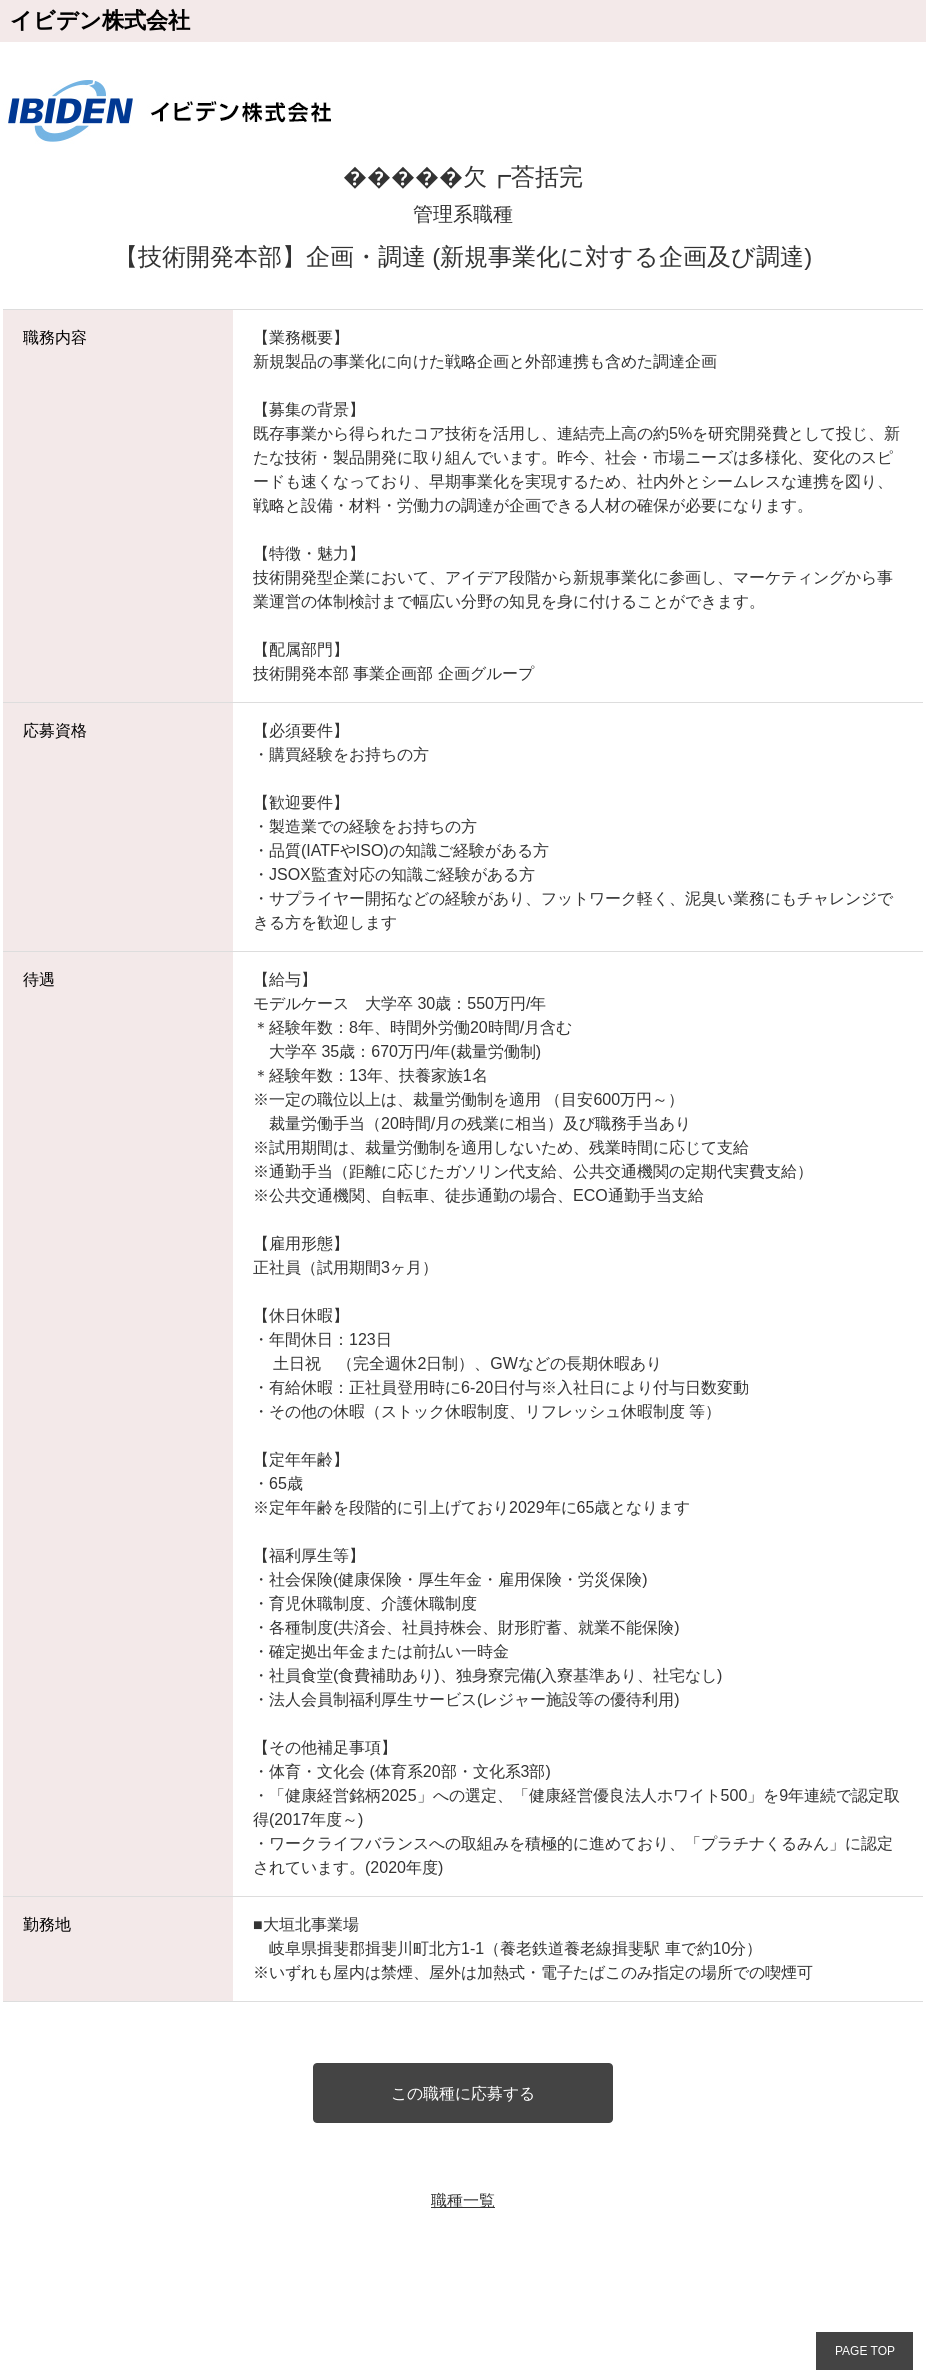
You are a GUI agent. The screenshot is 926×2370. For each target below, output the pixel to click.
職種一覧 (463, 2200)
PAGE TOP (865, 2351)
